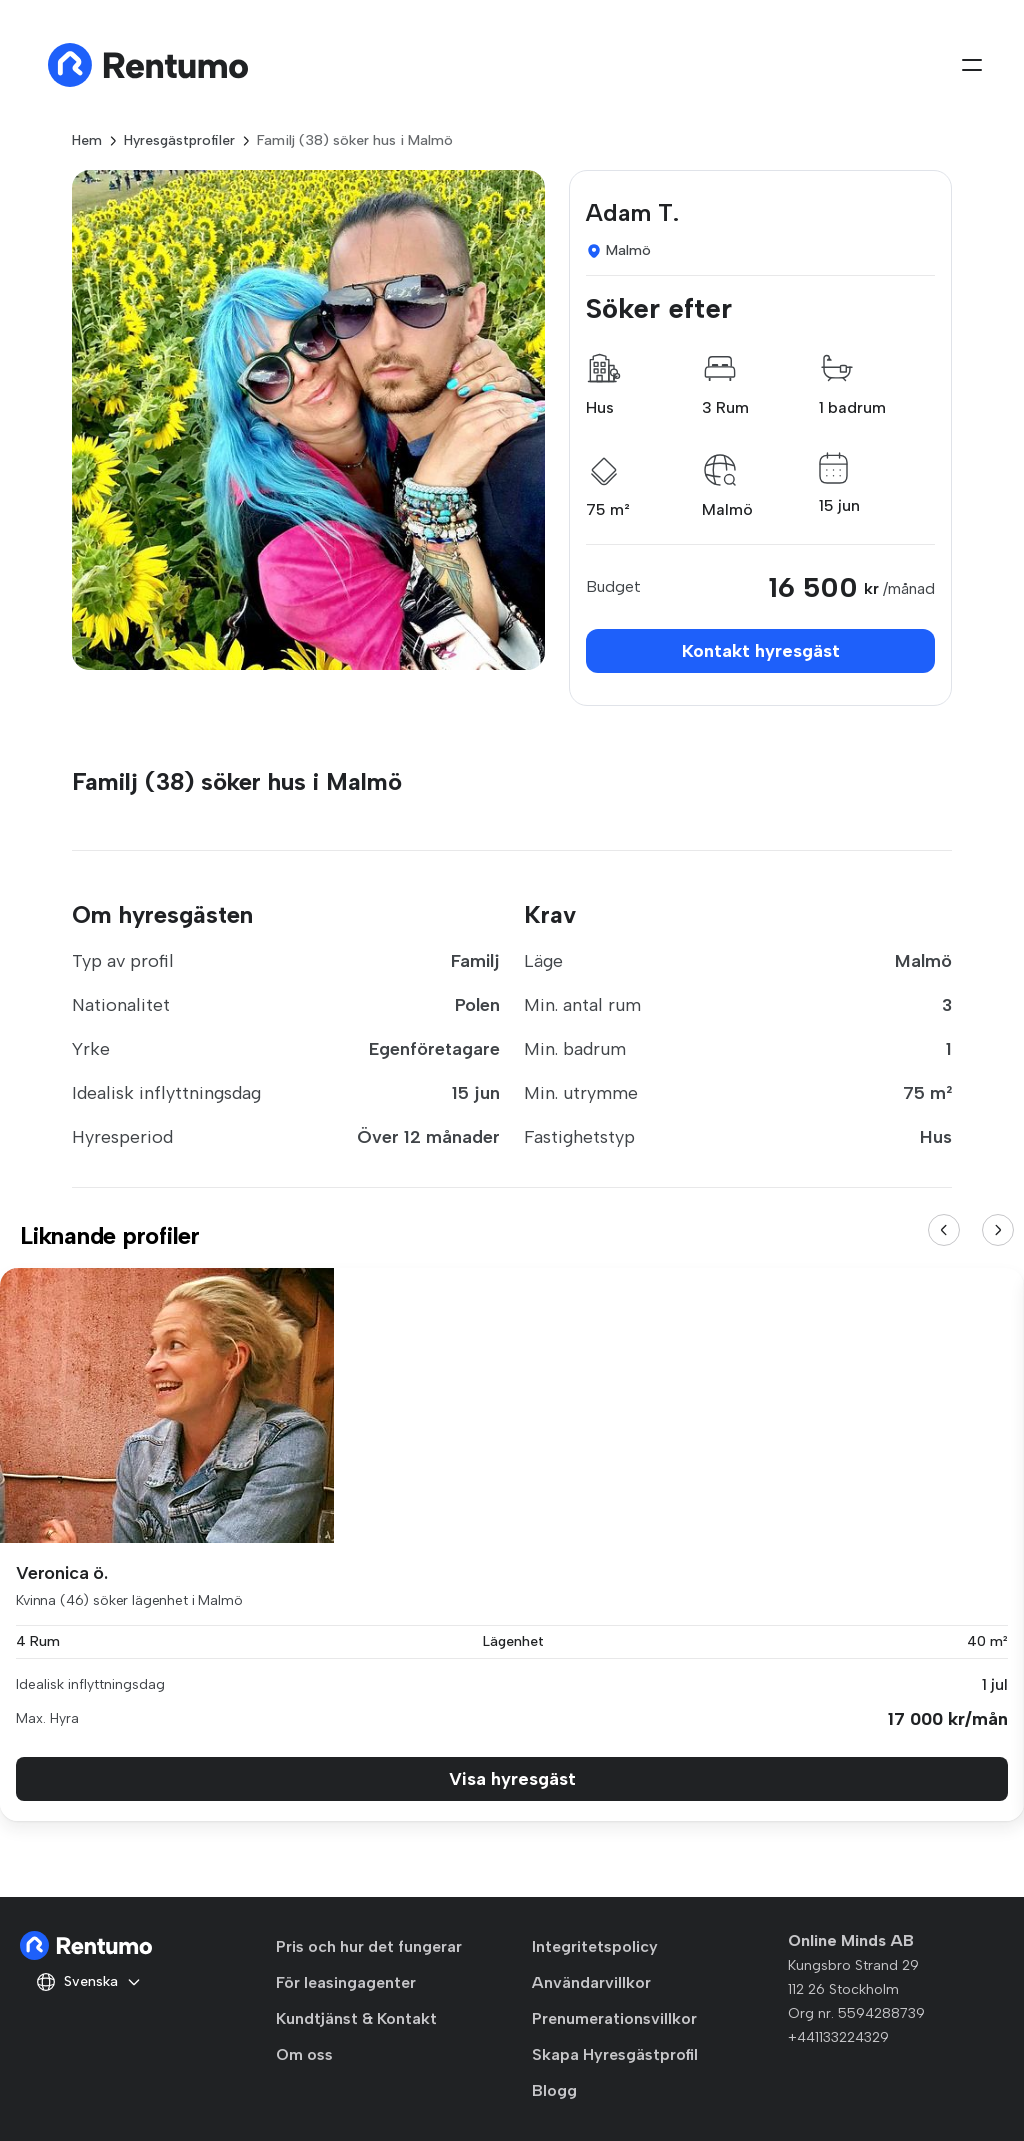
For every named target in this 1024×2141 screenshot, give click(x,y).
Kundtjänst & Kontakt (356, 2018)
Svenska (89, 1982)
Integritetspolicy (595, 1946)
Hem (87, 140)
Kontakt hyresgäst (761, 651)
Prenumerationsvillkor (614, 2018)
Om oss (304, 2054)
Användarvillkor (591, 1982)
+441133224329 (838, 2037)
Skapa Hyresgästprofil (615, 2054)
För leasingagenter (346, 1982)
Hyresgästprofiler (179, 140)
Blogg (554, 2090)
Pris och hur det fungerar (369, 1946)
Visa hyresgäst (512, 1779)
